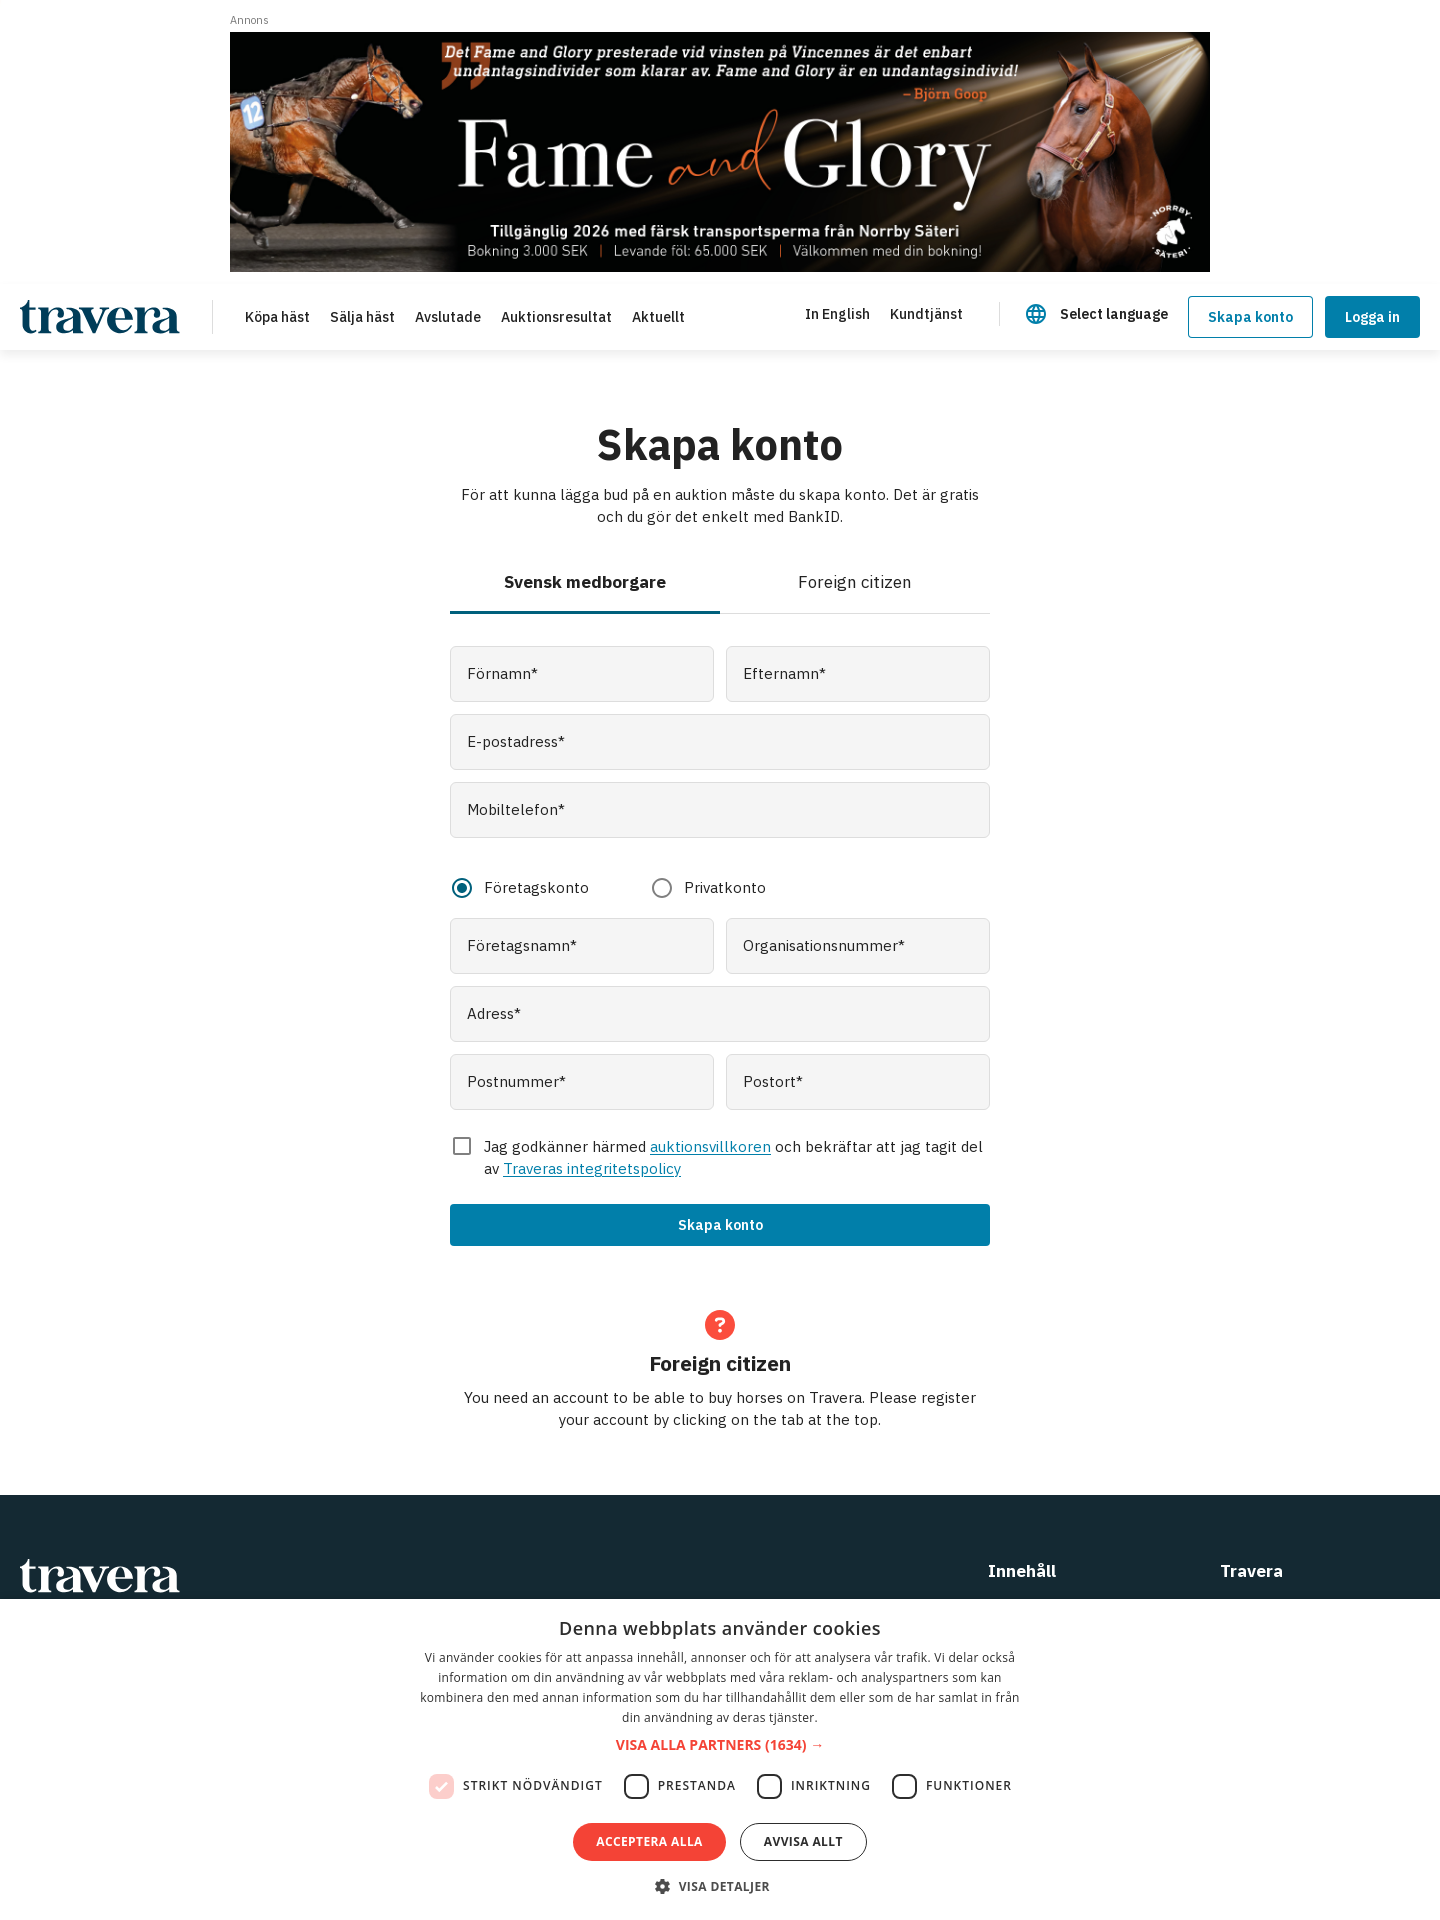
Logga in (1372, 317)
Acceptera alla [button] (649, 1841)
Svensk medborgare (585, 582)
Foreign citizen (855, 582)
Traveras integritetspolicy (592, 1168)
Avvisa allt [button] (803, 1841)
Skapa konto (1250, 317)
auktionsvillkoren (710, 1146)
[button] (720, 1745)
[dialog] (720, 1759)
